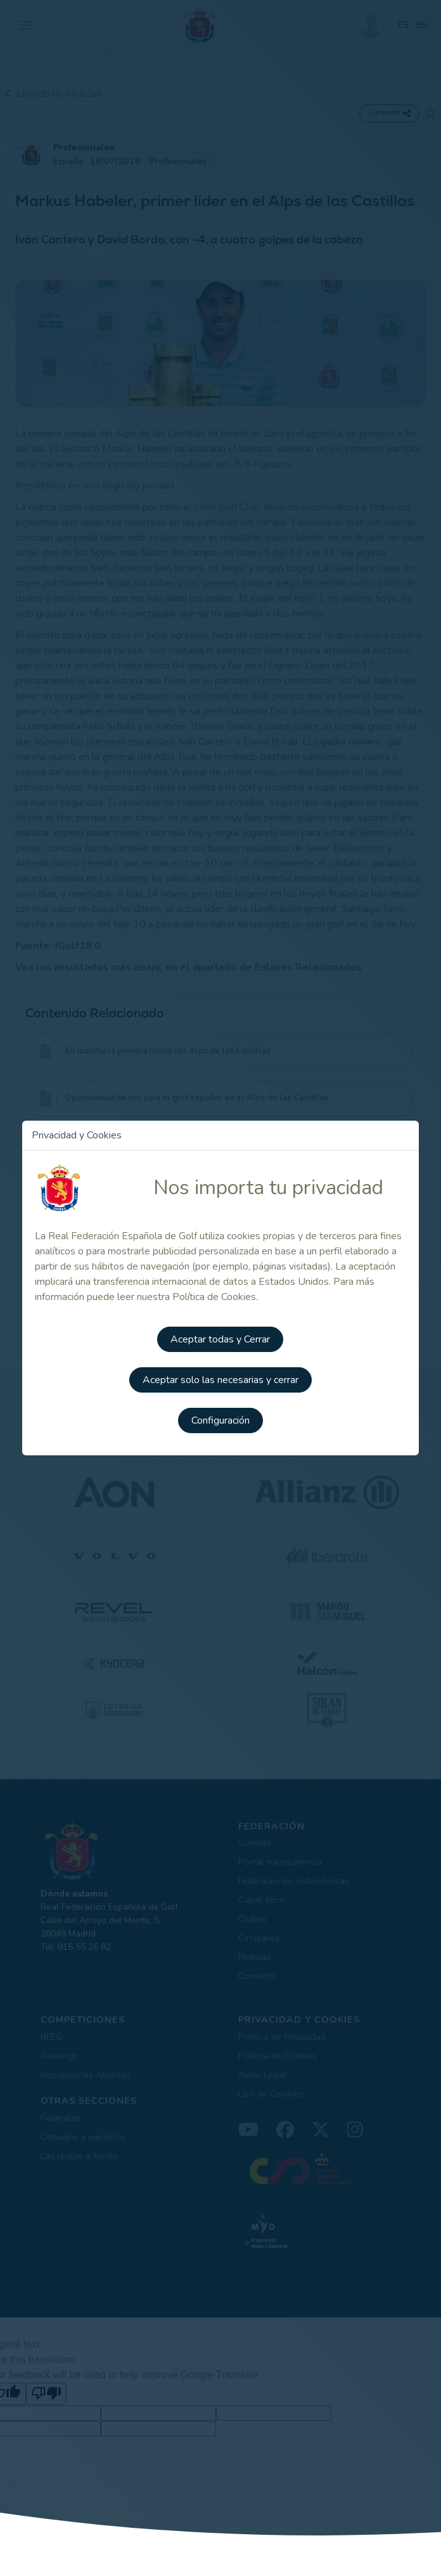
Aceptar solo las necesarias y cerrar (220, 1380)
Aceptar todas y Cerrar (220, 1339)
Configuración (220, 1420)
